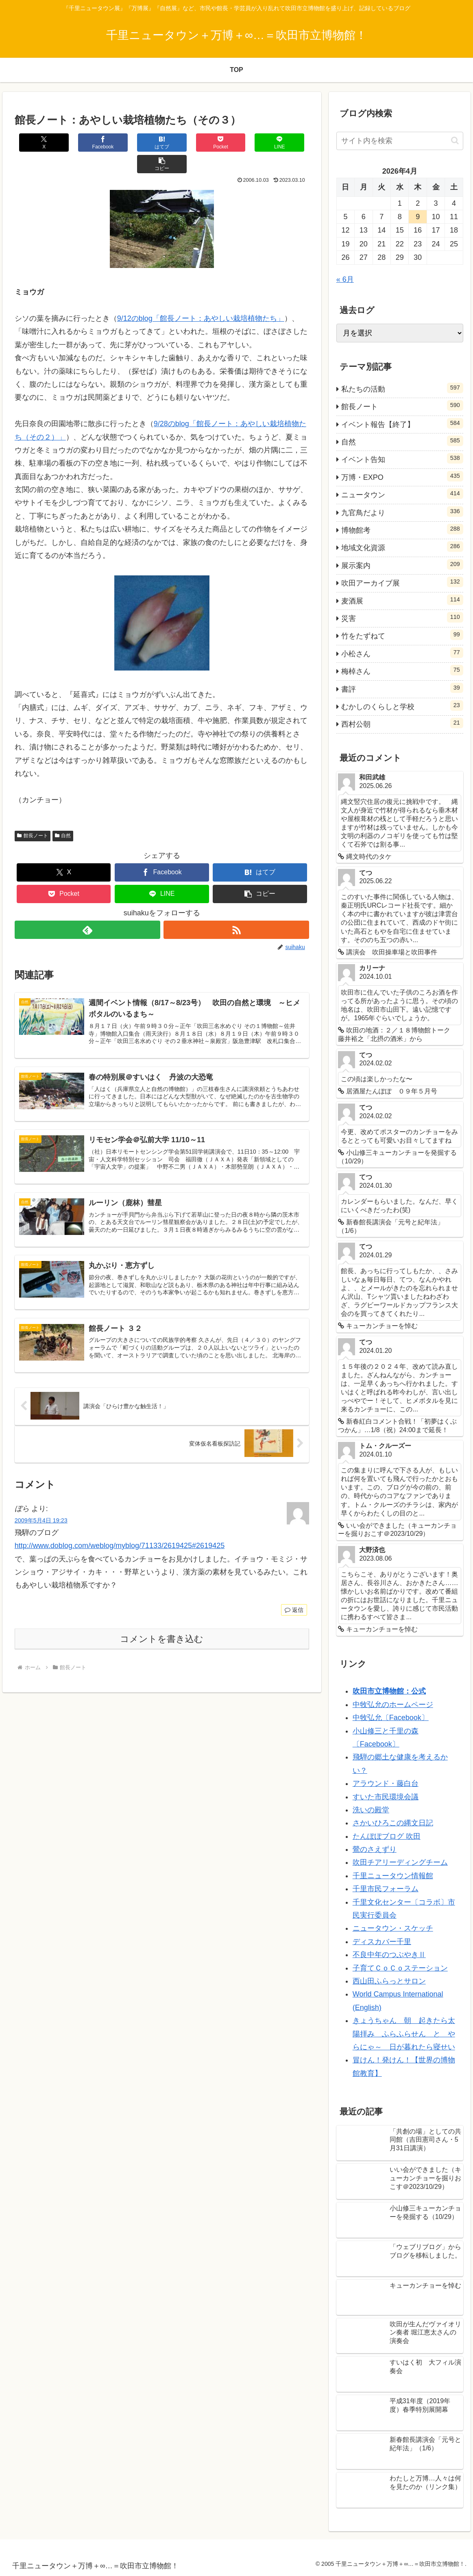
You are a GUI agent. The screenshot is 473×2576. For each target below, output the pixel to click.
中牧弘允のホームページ (393, 1705)
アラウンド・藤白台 (386, 1783)
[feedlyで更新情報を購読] (87, 908)
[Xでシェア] (39, 142)
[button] (284, 142)
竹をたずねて (402, 634)
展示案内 (402, 564)
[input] (399, 141)
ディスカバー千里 (382, 1942)
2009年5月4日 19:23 (41, 1500)
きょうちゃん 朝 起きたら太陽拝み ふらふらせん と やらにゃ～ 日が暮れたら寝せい (404, 2033)
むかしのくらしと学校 (402, 705)
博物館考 (402, 529)
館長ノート (32, 814)
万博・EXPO (402, 476)
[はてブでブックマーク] (137, 142)
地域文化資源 (402, 546)
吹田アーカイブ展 (402, 582)
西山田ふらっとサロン (389, 1981)
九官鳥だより (402, 511)
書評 (402, 688)
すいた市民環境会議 (386, 1797)
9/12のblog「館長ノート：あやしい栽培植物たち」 (200, 297)
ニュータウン (402, 493)
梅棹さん (402, 670)
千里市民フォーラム (386, 1889)
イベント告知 (402, 458)
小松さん (402, 652)
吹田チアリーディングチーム (400, 1862)
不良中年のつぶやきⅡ (389, 1955)
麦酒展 (402, 599)
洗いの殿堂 (371, 1810)
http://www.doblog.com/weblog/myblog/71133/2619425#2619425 (120, 1525)
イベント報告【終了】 (402, 423)
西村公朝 (402, 723)
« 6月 (345, 279)
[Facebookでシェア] (88, 142)
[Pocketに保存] (186, 142)
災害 (402, 617)
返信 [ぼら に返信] (294, 1589)
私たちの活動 (402, 388)
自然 (63, 814)
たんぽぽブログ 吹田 (387, 1836)
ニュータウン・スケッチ (393, 1928)
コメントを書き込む (161, 1619)
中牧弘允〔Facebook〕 (391, 1718)
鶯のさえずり (375, 1849)
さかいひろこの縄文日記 (393, 1823)
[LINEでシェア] (235, 142)
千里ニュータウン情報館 (393, 1876)
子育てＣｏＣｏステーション (400, 1968)
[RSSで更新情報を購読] (236, 908)
